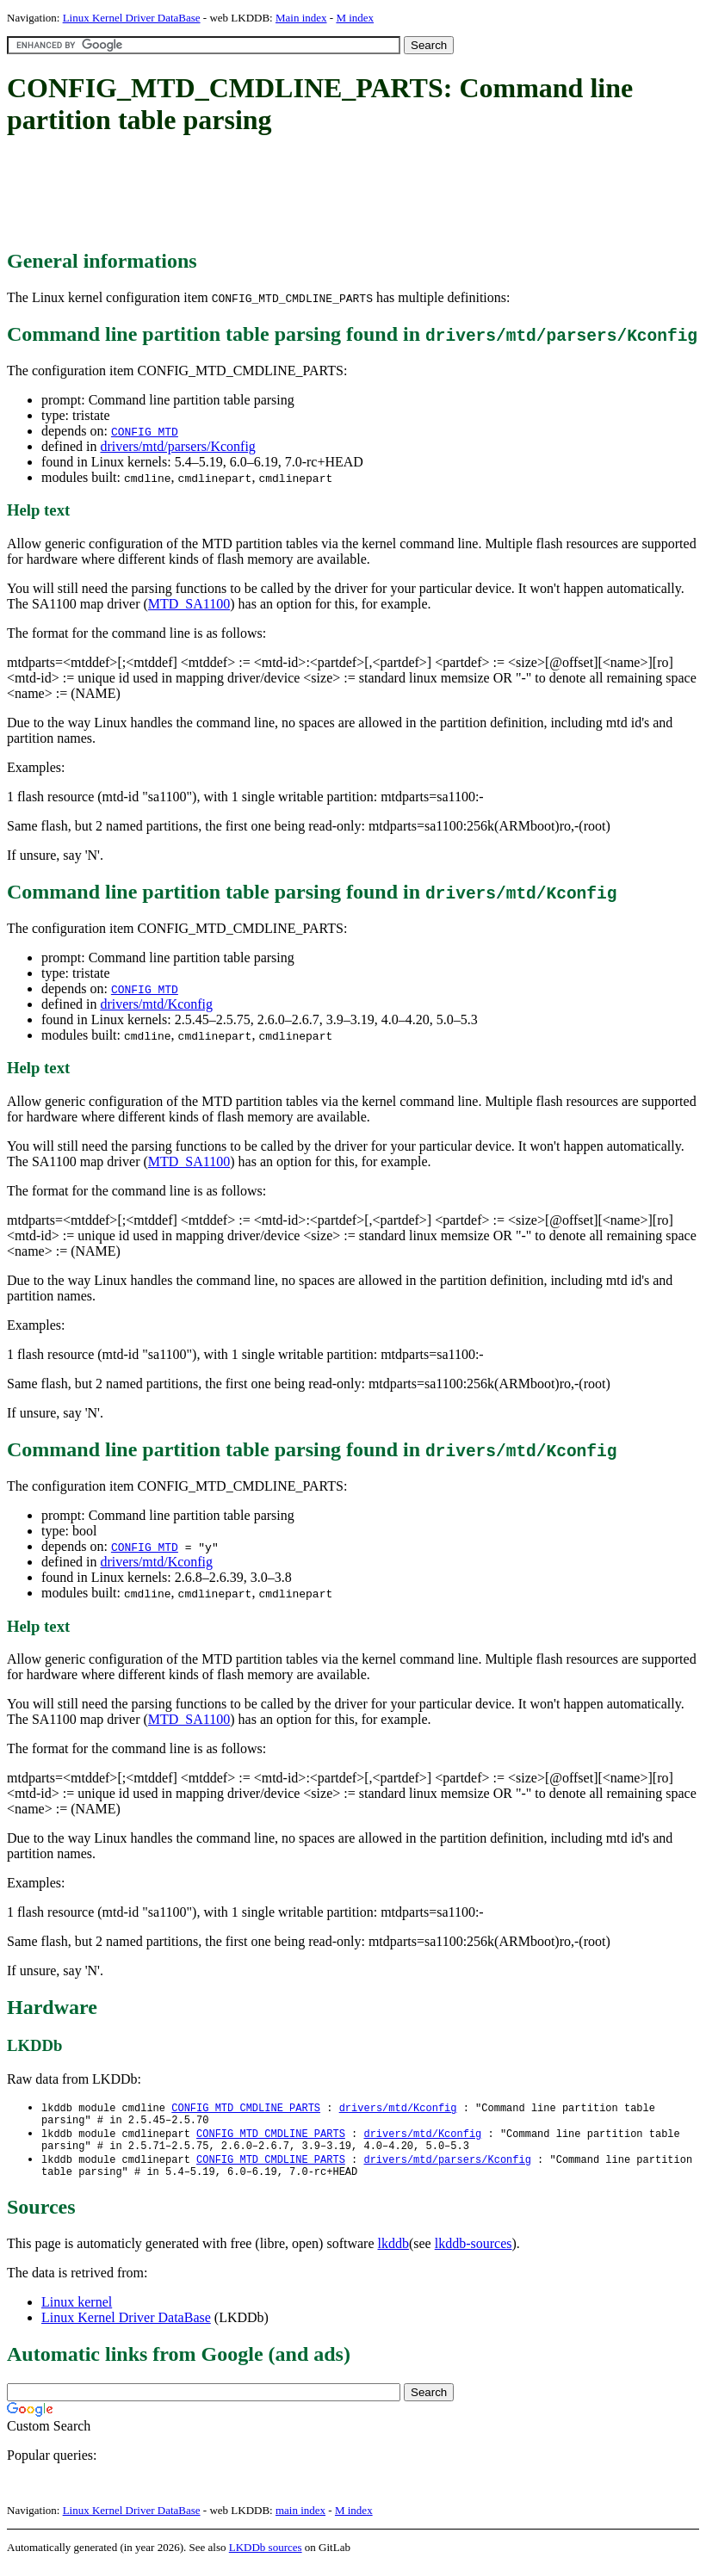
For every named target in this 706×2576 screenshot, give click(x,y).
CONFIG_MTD (144, 431)
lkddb (393, 2253)
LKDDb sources (265, 2557)
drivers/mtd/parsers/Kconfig (177, 446)
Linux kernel (76, 2312)
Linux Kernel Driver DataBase (132, 17)
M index (355, 17)
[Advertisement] (320, 193)
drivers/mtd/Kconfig (156, 1004)
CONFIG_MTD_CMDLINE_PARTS (245, 2108)
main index (300, 2520)
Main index (301, 17)
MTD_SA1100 (189, 603)
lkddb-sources (473, 2253)
